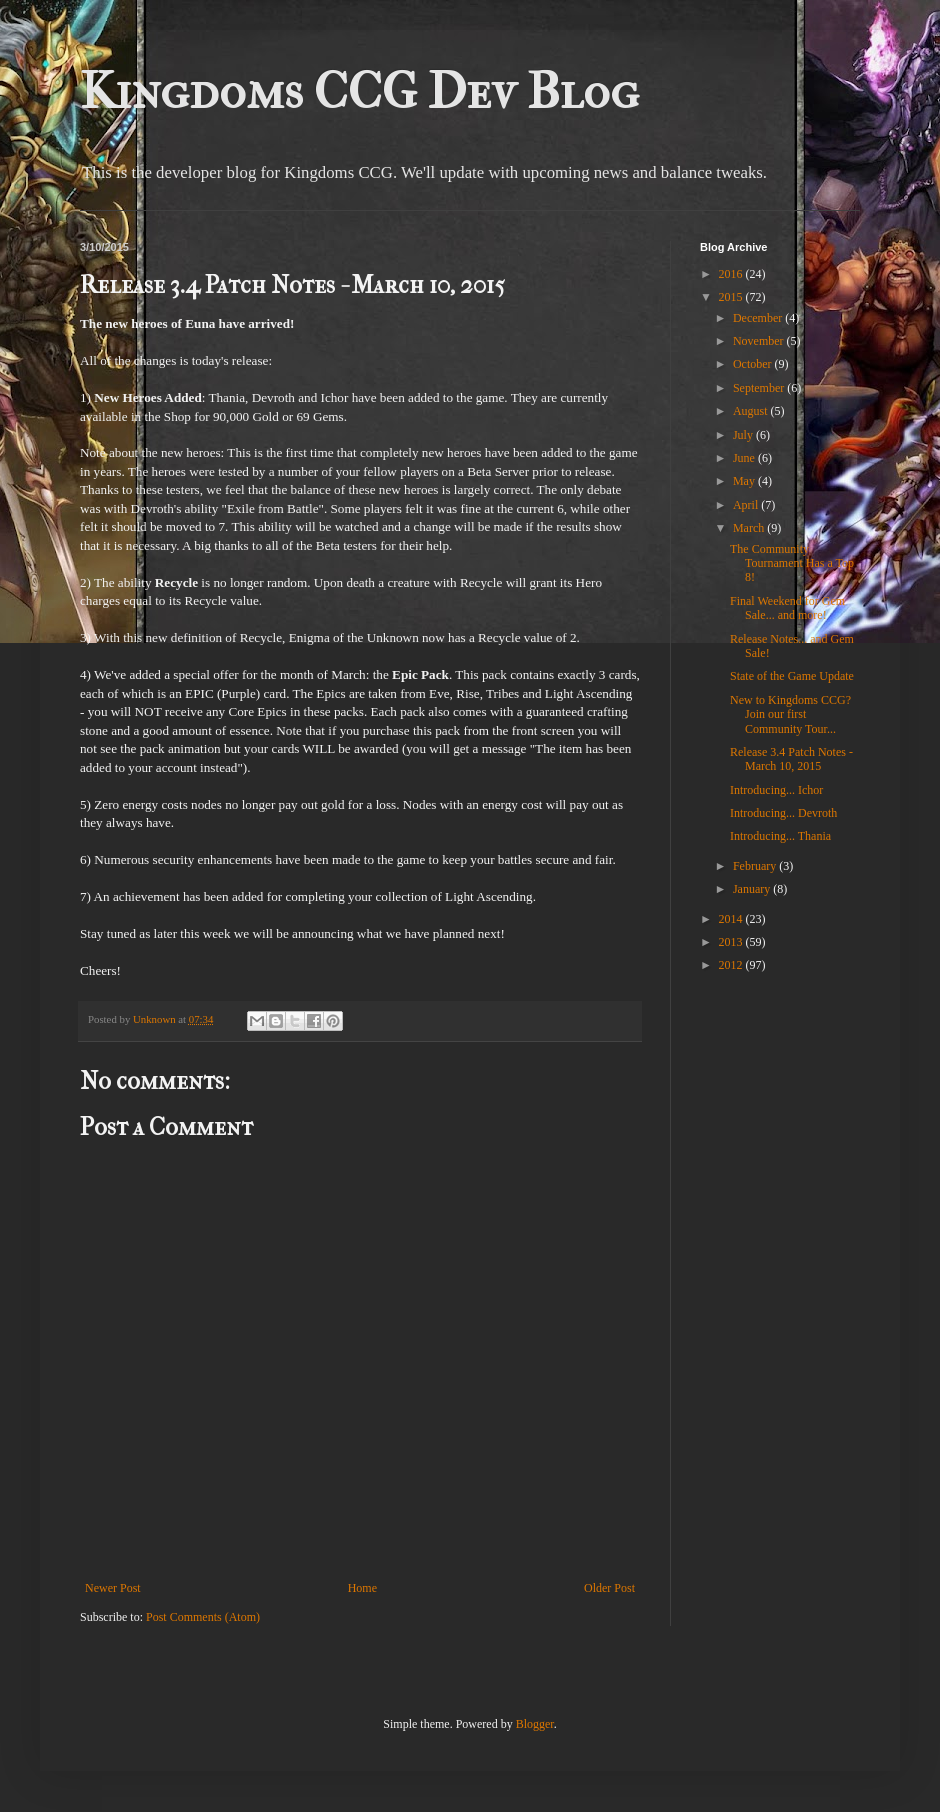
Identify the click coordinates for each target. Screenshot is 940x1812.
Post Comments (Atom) (203, 1617)
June (745, 458)
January (753, 889)
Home (362, 1588)
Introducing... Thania (780, 836)
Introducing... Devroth (783, 813)
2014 (732, 919)
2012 (732, 965)
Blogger (535, 1724)
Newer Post (113, 1588)
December (759, 318)
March (750, 528)
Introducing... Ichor (776, 790)
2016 (732, 274)
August (752, 411)
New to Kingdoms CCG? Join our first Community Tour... (790, 714)
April (747, 505)
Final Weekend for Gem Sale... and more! (787, 608)
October (754, 364)
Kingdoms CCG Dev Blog (359, 91)
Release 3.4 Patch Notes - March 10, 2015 (791, 759)
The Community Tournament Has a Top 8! (792, 563)
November (760, 341)
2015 (732, 297)
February (756, 866)
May (745, 481)
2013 (732, 942)
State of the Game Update (792, 676)
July (744, 435)
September (760, 388)
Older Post (609, 1588)
